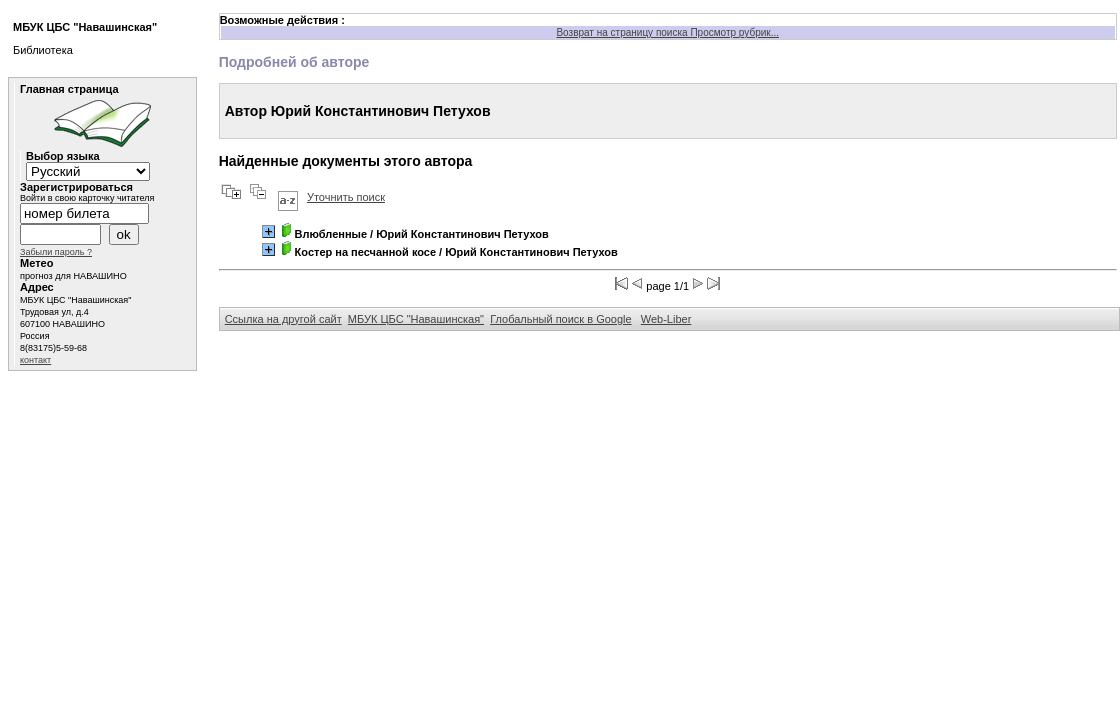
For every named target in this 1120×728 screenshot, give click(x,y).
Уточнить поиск (346, 197)
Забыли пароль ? (56, 252)
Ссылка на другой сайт (283, 319)
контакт (35, 360)
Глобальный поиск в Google (560, 319)
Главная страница (69, 89)
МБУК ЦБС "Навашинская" (416, 319)
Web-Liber (666, 319)
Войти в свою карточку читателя (87, 198)
